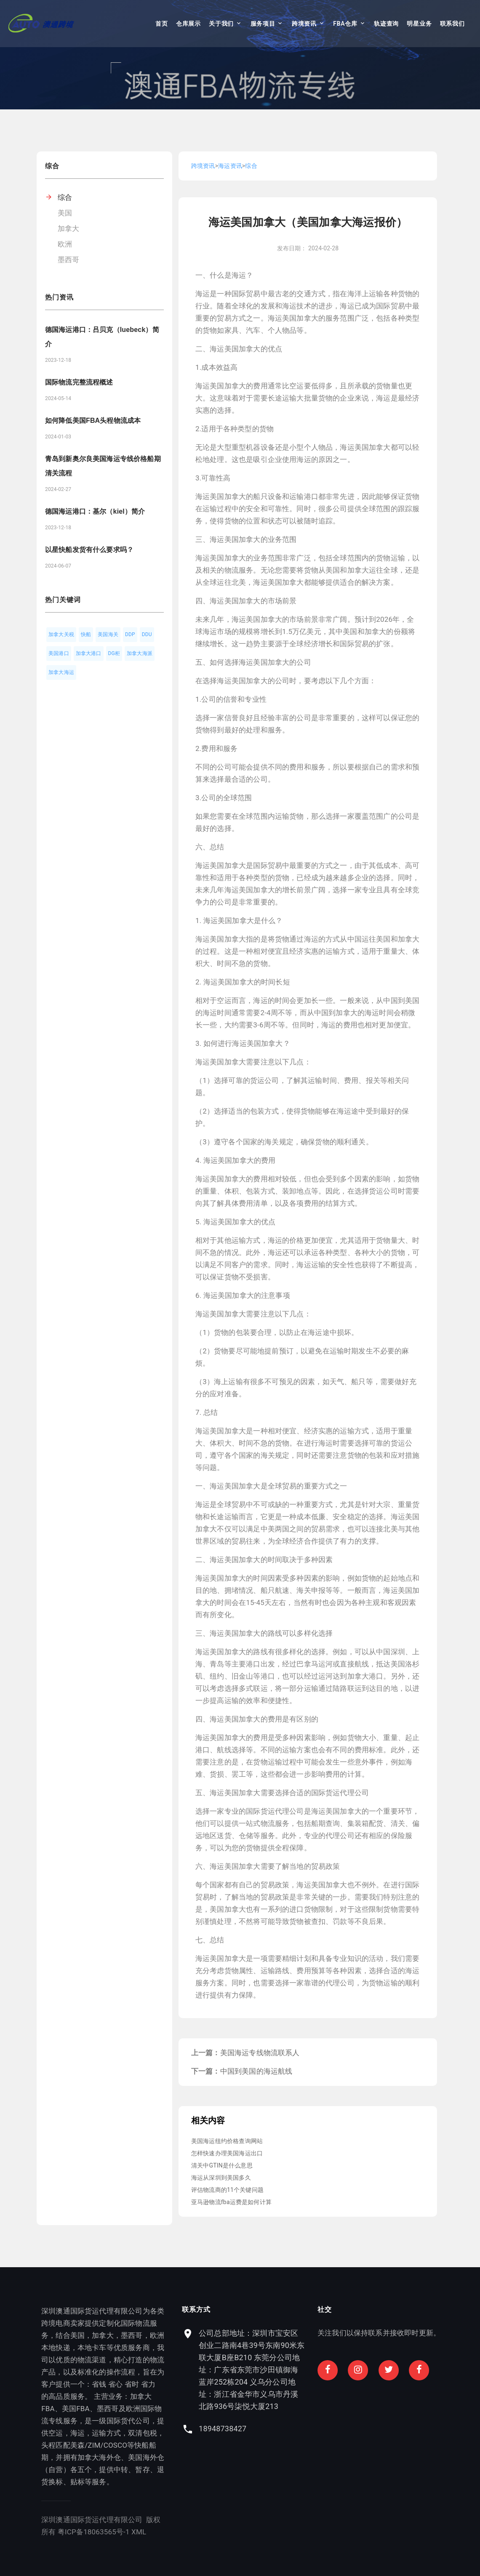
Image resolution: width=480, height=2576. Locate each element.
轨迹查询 (386, 23)
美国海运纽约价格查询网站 (227, 2141)
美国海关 (108, 634)
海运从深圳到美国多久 (221, 2177)
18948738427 (353, 2428)
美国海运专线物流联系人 (260, 2052)
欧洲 (65, 244)
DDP (130, 634)
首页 (161, 23)
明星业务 (419, 23)
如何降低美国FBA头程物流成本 (93, 420)
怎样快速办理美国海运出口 (227, 2153)
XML (76, 2532)
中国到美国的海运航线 (256, 2071)
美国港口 (58, 653)
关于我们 (221, 23)
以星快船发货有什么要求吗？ (89, 549)
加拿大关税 (61, 634)
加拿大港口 (88, 653)
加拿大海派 (139, 653)
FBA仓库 (345, 23)
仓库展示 (188, 23)
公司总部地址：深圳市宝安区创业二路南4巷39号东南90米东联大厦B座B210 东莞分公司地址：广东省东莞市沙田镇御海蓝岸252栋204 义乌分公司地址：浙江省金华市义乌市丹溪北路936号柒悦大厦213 (382, 2370)
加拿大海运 (61, 672)
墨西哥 (69, 259)
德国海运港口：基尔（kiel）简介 (95, 511)
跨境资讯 (304, 23)
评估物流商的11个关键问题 (227, 2189)
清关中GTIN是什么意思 (222, 2165)
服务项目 (263, 23)
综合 (65, 197)
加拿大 (69, 228)
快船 (86, 634)
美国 (65, 213)
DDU (147, 634)
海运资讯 (230, 165)
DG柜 (114, 653)
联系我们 (452, 23)
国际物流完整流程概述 (79, 382)
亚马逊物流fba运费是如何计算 (231, 2202)
